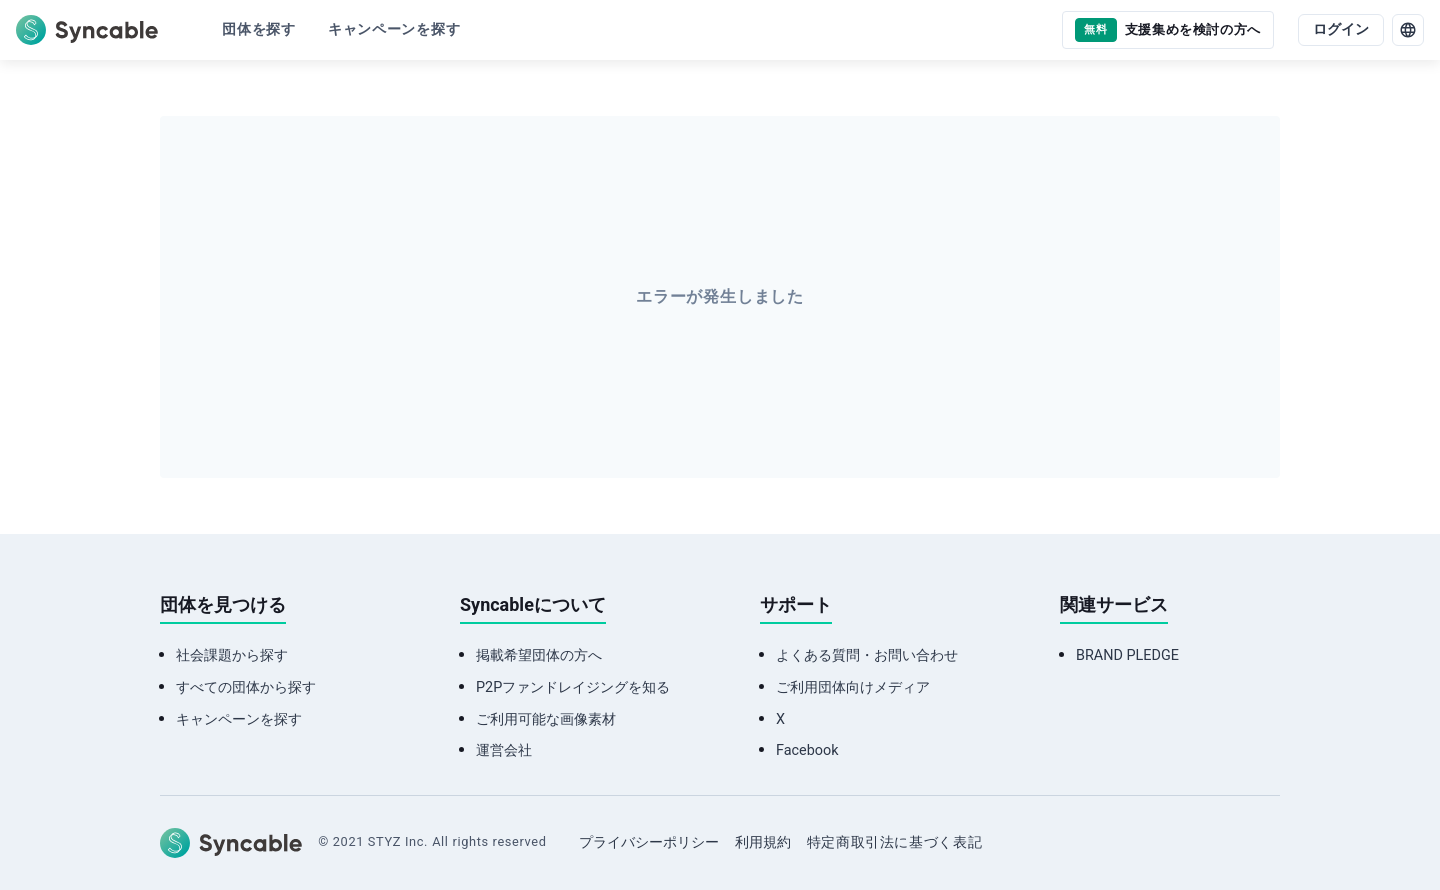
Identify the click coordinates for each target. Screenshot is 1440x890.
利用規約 (763, 842)
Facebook (807, 750)
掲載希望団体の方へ (539, 655)
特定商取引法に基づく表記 (895, 842)
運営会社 (504, 750)
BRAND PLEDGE (1127, 655)
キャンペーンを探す (239, 719)
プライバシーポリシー (649, 842)
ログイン (1341, 29)
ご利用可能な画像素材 (546, 719)
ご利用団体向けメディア (853, 687)
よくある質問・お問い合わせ (867, 655)
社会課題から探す (232, 655)
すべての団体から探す (246, 687)
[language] (1408, 30)
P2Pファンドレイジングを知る (573, 687)
